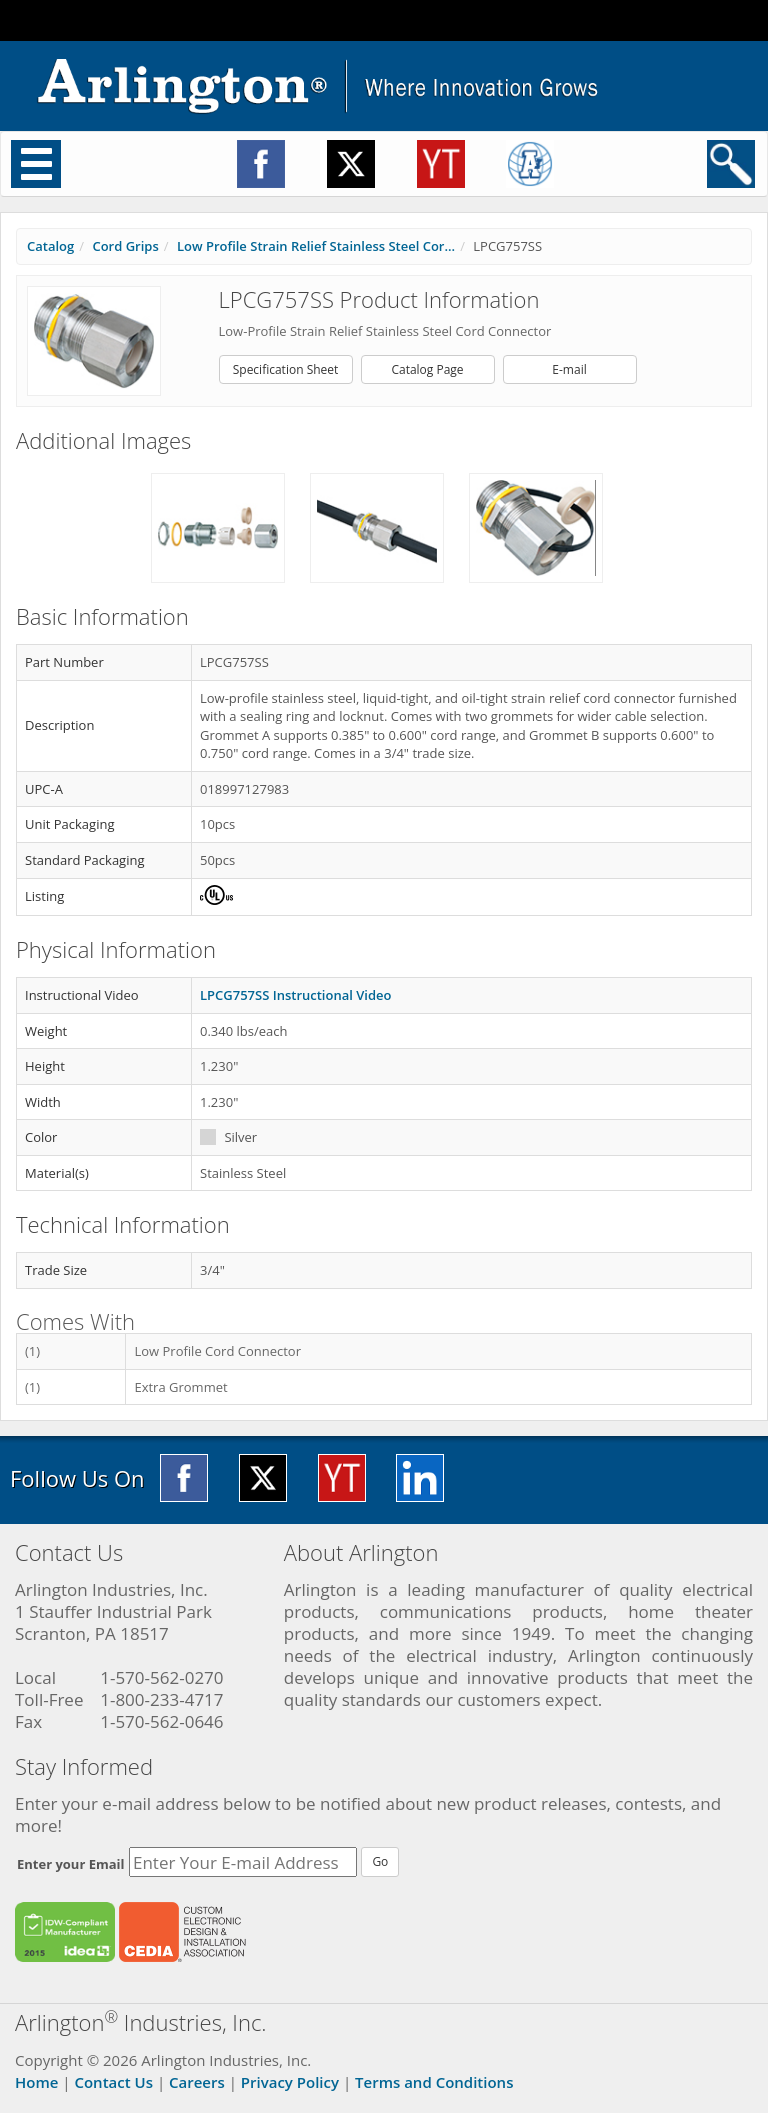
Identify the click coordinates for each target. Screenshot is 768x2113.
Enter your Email (71, 1864)
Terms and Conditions (434, 2082)
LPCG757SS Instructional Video (295, 995)
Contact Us (113, 2082)
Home (36, 2082)
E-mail (569, 369)
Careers (197, 2082)
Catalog (50, 246)
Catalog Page (427, 369)
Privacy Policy (290, 2082)
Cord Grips (125, 246)
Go (380, 1861)
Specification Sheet (286, 369)
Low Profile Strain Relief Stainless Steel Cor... (316, 246)
